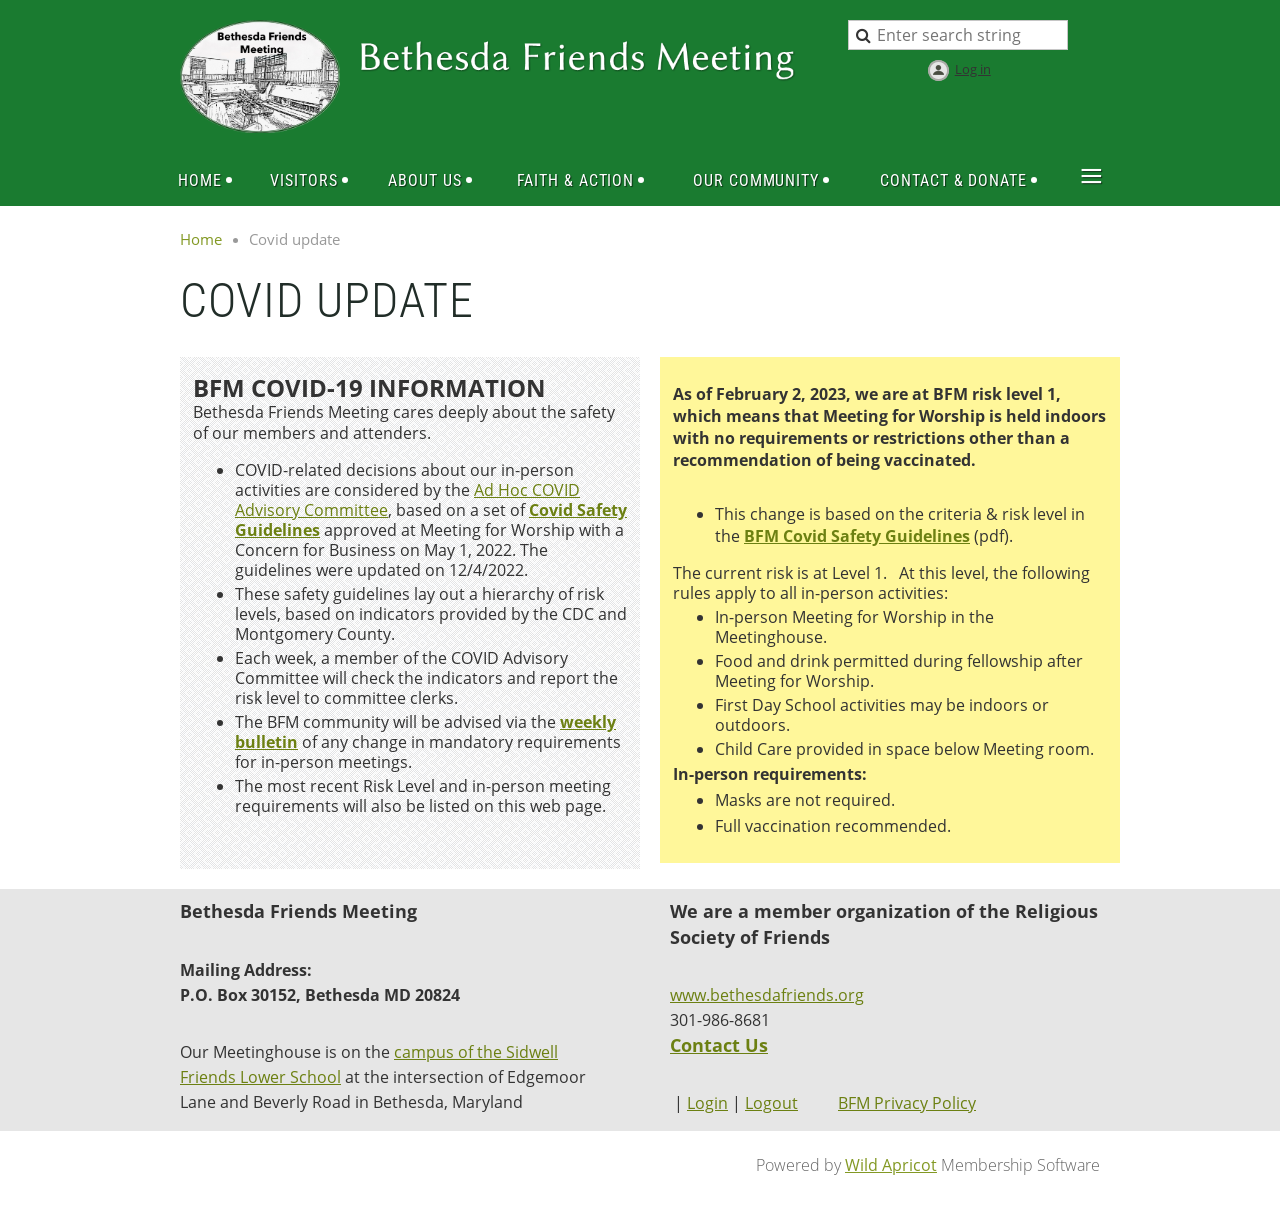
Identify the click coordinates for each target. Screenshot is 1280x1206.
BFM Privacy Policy (907, 1103)
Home (201, 239)
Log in (973, 69)
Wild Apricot (891, 1165)
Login (707, 1103)
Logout (771, 1103)
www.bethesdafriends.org (767, 995)
